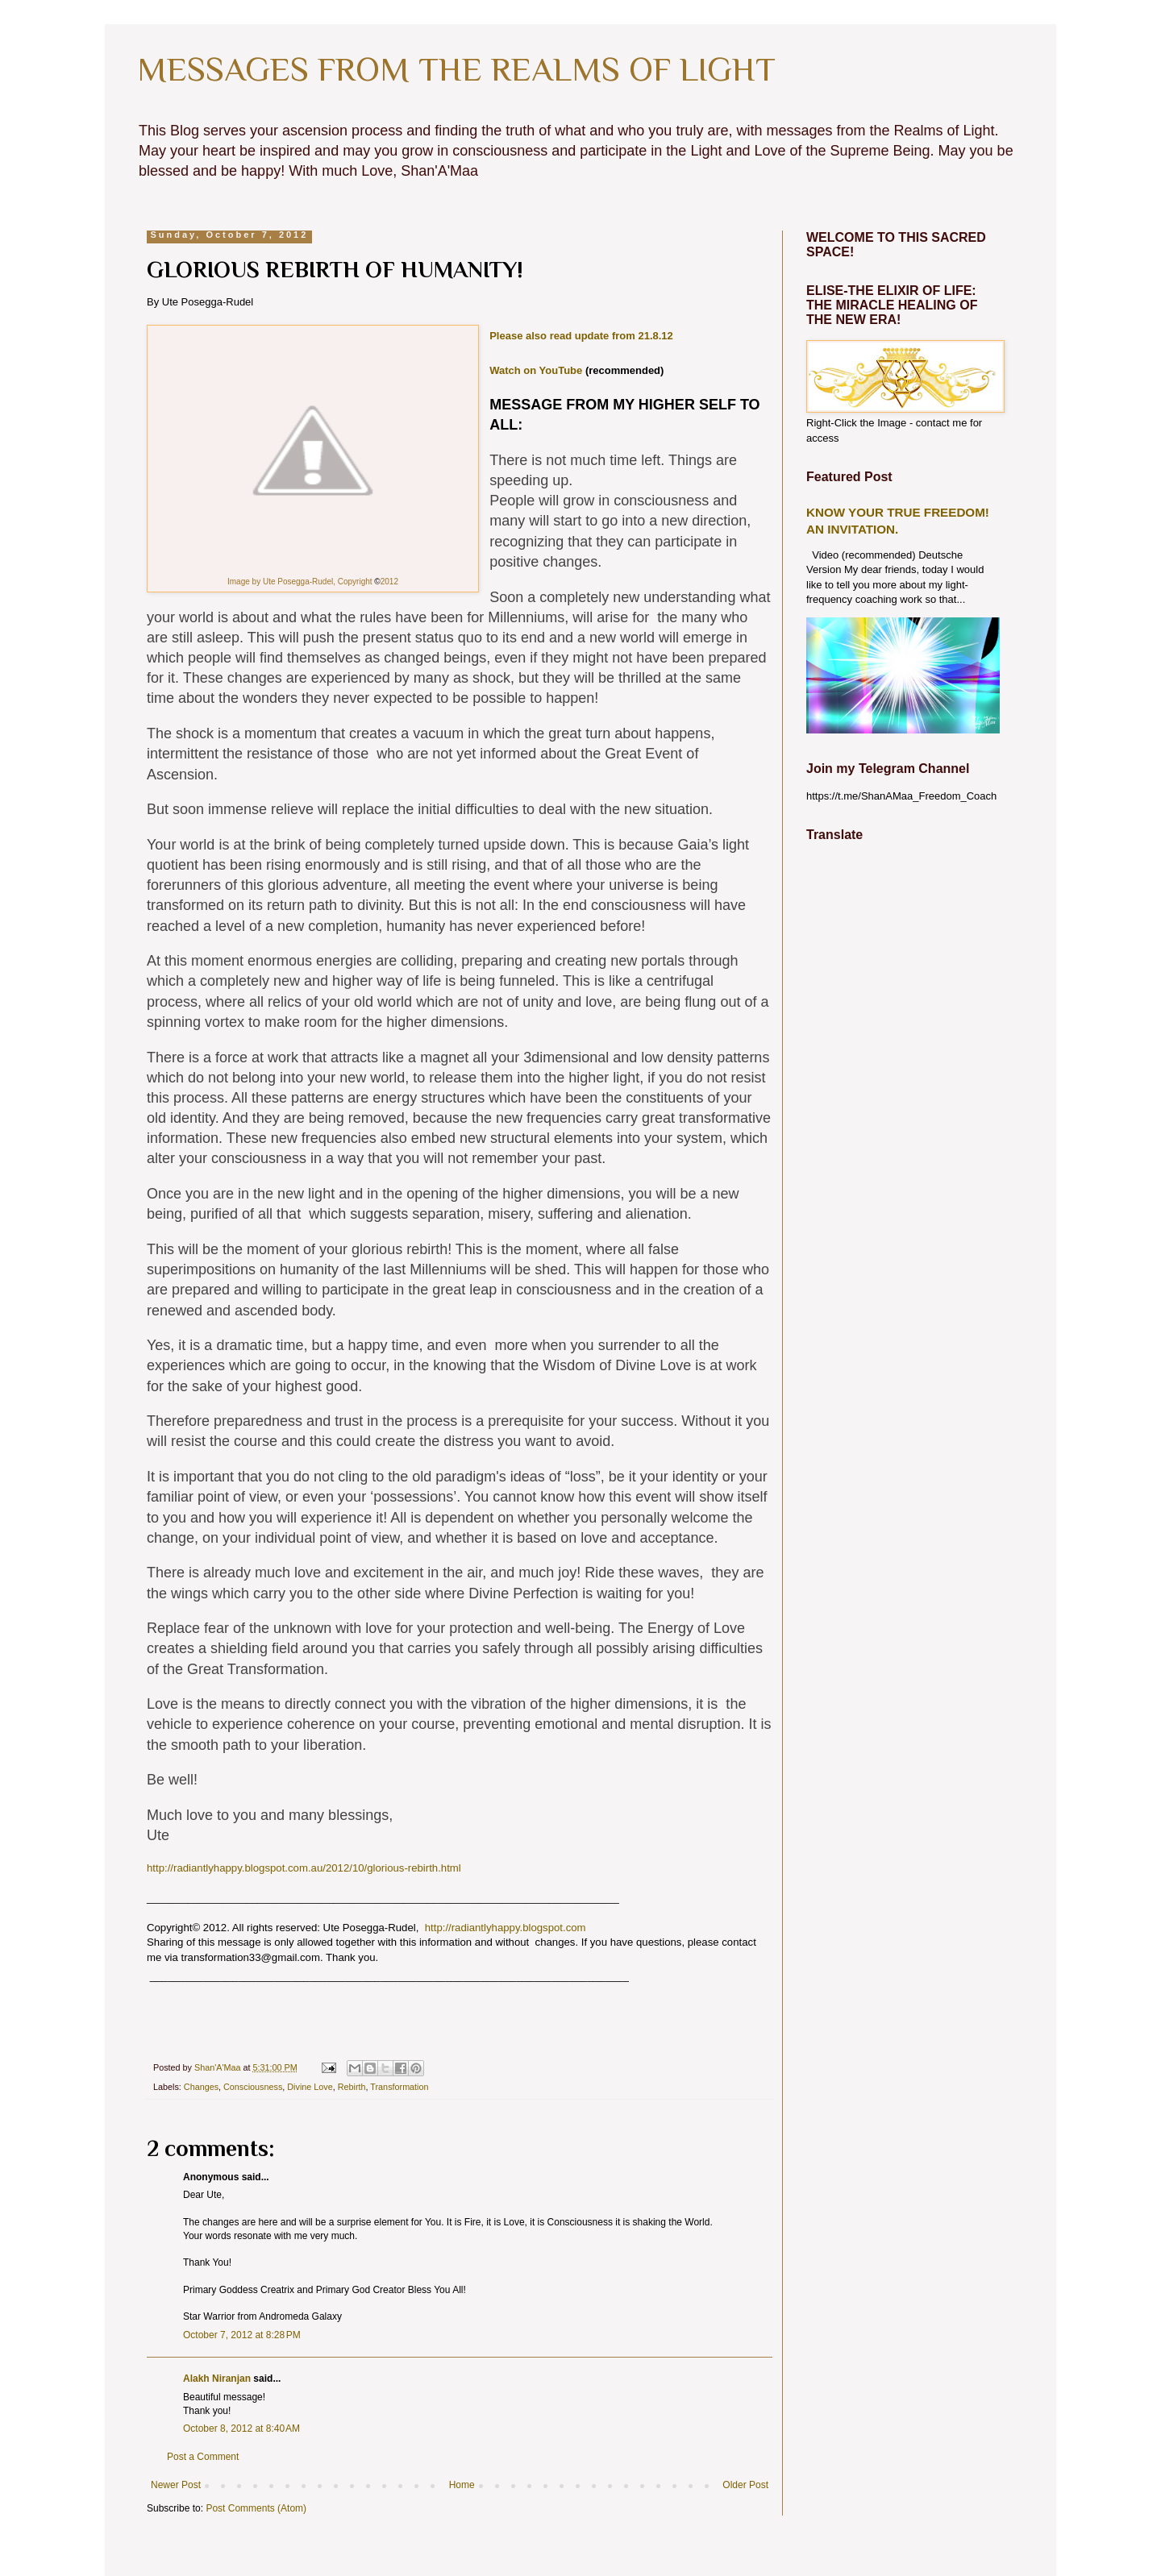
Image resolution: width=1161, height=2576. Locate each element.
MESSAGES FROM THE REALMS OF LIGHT (456, 69)
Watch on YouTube (537, 370)
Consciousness (252, 2087)
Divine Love (309, 2087)
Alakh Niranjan (217, 2378)
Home (462, 2485)
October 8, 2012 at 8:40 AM (241, 2428)
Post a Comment (203, 2456)
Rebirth (352, 2087)
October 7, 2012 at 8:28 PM (242, 2335)
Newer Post (176, 2485)
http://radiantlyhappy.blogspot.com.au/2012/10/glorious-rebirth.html (304, 1868)
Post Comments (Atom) (256, 2508)
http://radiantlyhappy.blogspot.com (505, 1928)
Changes (201, 2087)
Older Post (745, 2485)
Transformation (399, 2087)
